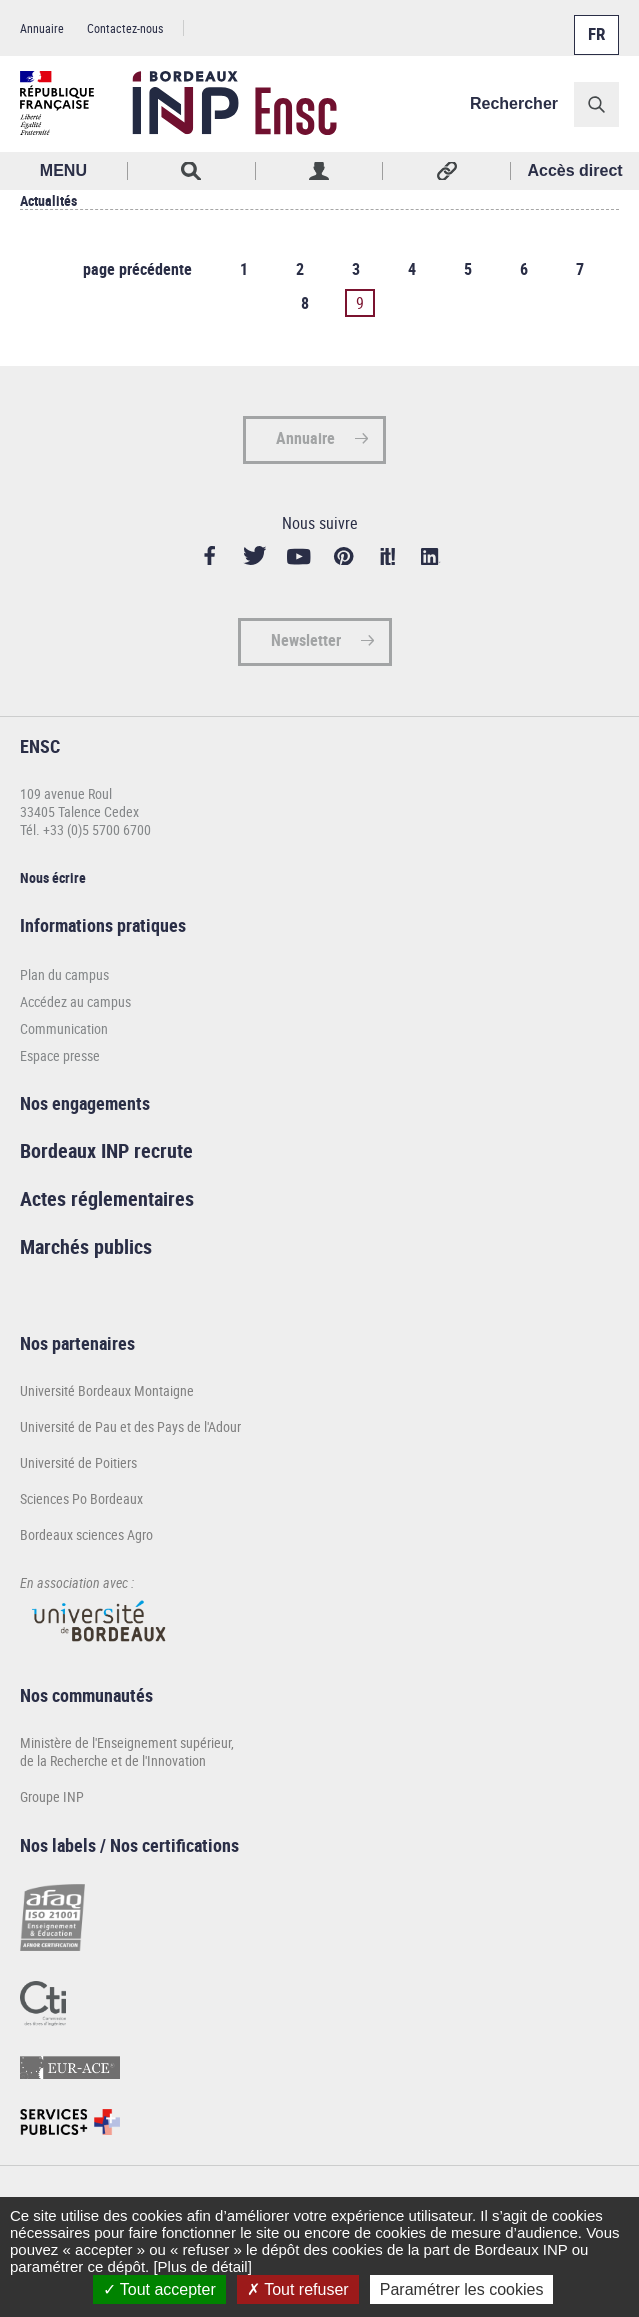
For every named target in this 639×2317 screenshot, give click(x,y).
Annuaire (42, 28)
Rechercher (514, 103)
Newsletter (306, 640)
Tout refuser (298, 2289)
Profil (320, 171)
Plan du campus (64, 974)
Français (595, 23)
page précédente (137, 269)
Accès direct (575, 170)
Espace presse (60, 1055)
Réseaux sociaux (447, 171)
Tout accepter (159, 2289)
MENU (63, 170)
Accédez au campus (75, 1001)
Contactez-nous (125, 28)
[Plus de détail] (202, 2266)
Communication (64, 1028)
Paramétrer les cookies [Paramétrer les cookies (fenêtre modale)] (462, 2289)
